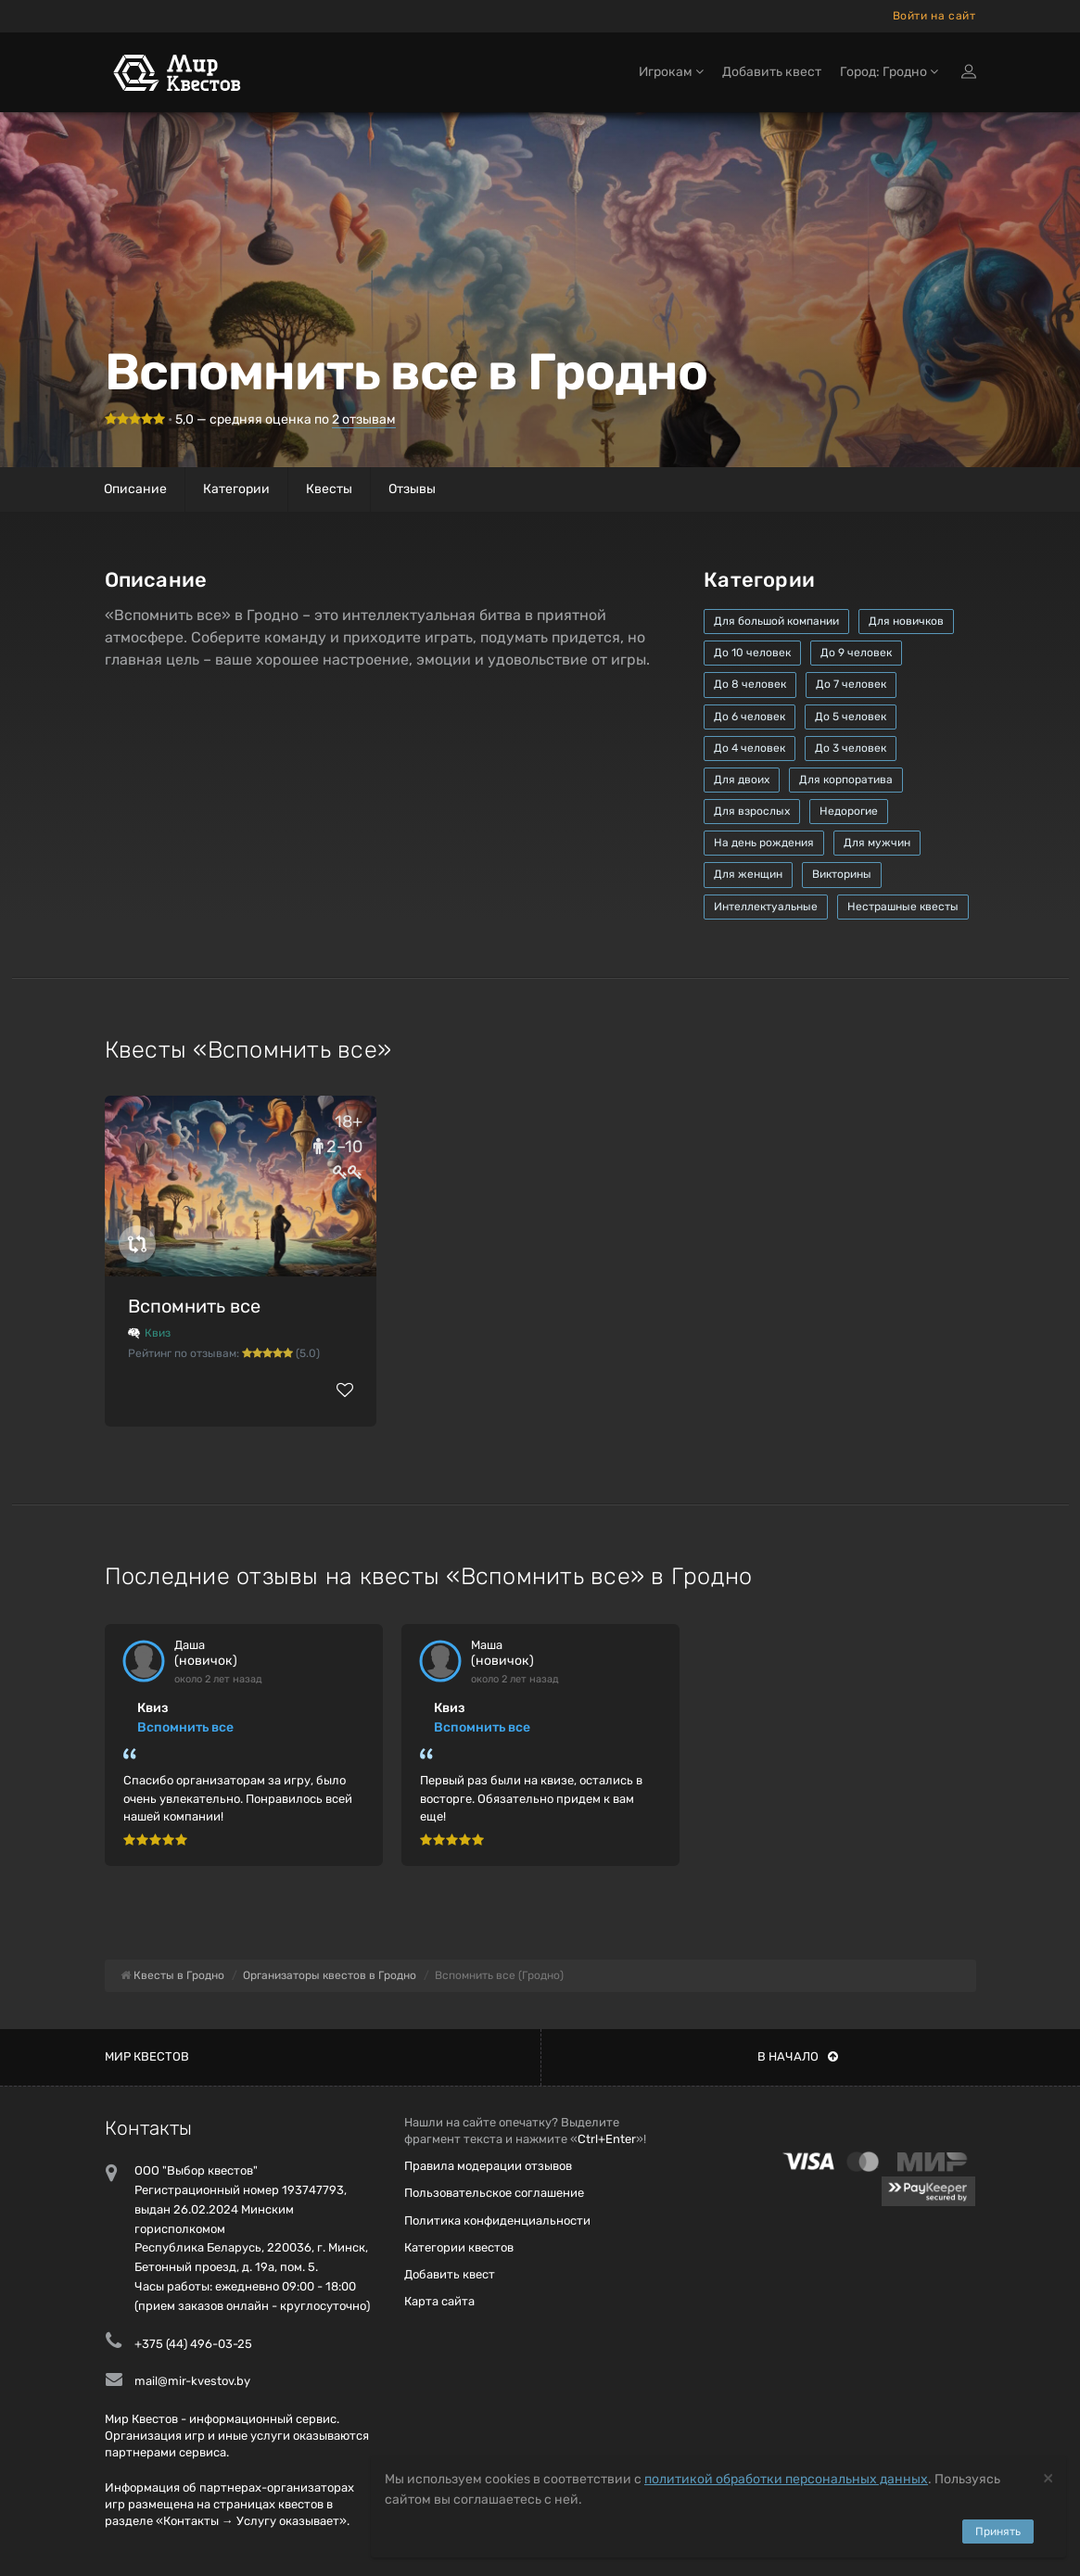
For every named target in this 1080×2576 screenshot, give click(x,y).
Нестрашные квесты (903, 906)
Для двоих (741, 779)
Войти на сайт (934, 15)
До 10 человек (752, 652)
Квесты (329, 489)
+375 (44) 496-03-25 (193, 2344)
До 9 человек (856, 652)
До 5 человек (850, 716)
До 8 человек (750, 684)
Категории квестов (459, 2247)
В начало (797, 2056)
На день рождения (764, 842)
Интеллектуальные (766, 906)
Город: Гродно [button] (889, 72)
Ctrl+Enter (607, 2139)
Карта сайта (439, 2301)
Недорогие (849, 811)
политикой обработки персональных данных (786, 2479)
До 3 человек (850, 748)
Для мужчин (877, 842)
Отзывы (412, 489)
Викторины (841, 874)
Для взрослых (752, 811)
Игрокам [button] (671, 72)
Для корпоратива (846, 779)
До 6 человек (749, 716)
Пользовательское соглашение (494, 2193)
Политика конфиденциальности (497, 2220)
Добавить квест (771, 72)
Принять (998, 2531)
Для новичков (906, 621)
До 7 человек (851, 684)
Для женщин (748, 874)
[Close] (1048, 2477)
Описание (135, 489)
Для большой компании (776, 621)
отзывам (364, 419)
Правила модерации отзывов (488, 2166)
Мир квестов (147, 2056)
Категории (236, 489)
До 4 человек (749, 748)
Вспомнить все (194, 1306)
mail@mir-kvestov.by (192, 2381)
